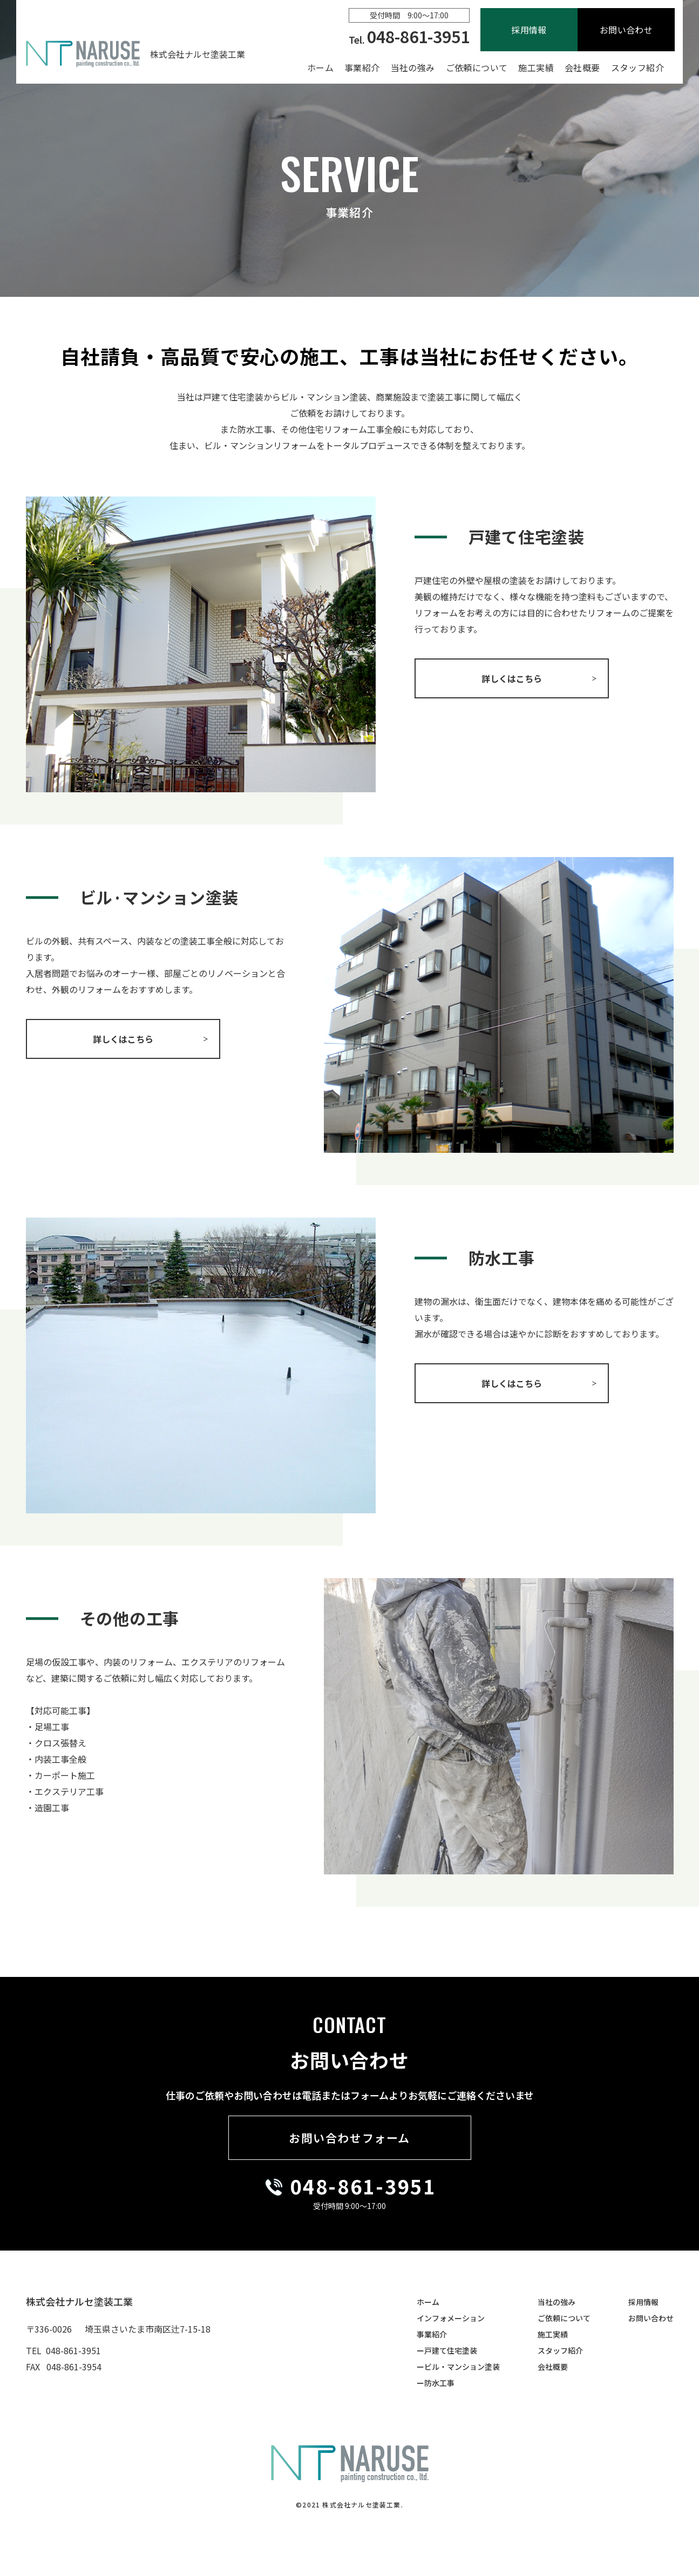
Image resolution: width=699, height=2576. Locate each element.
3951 (410, 2186)
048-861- (337, 2186)
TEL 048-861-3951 (63, 2350)
